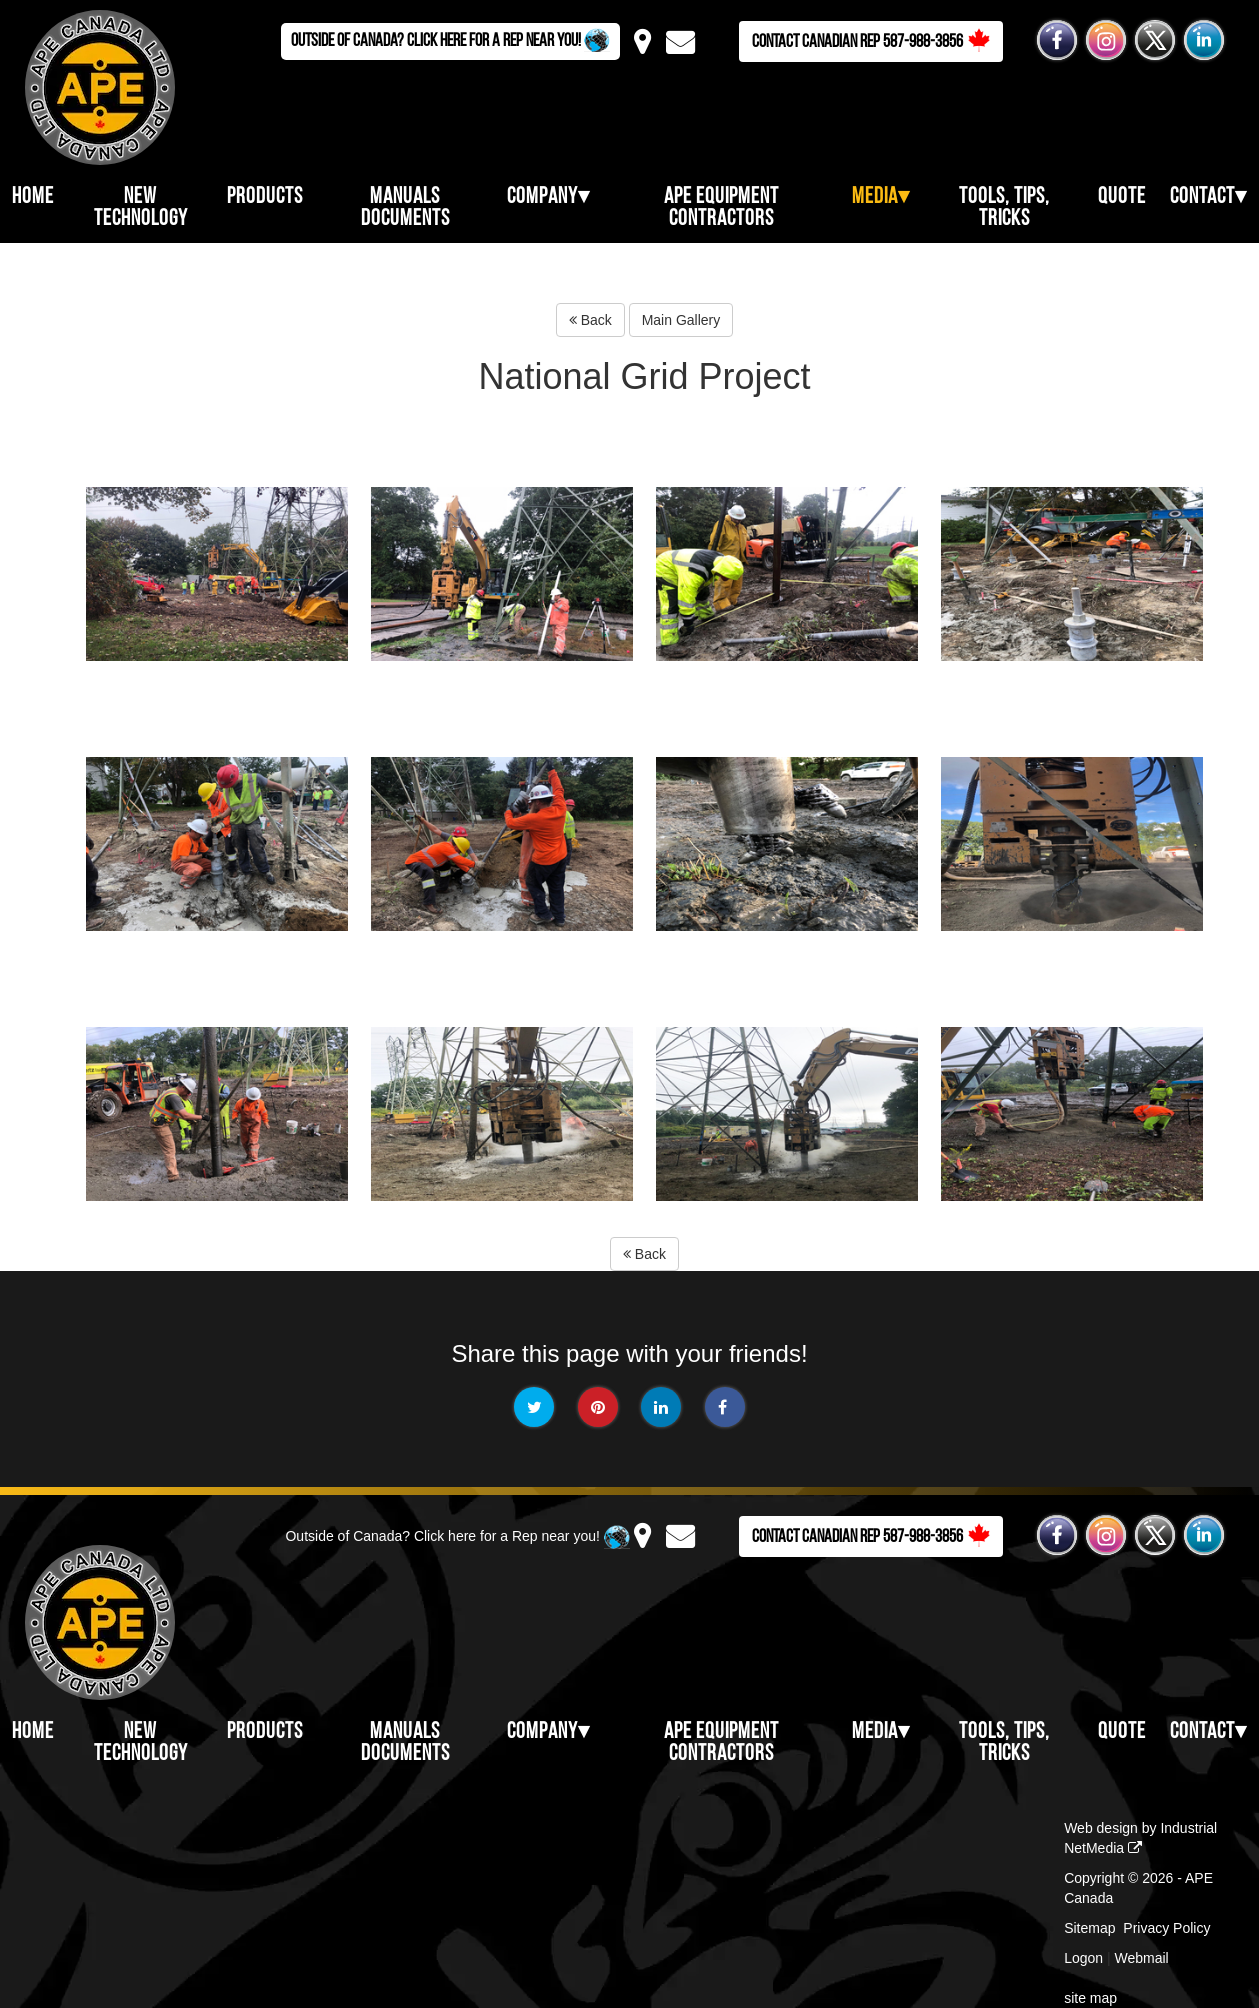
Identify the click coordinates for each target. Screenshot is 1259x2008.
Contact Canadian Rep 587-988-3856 (871, 40)
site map (1090, 1998)
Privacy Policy (1166, 1928)
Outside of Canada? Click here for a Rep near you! (450, 40)
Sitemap (1089, 1928)
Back (590, 320)
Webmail (1142, 1958)
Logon (1083, 1958)
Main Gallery (681, 320)
